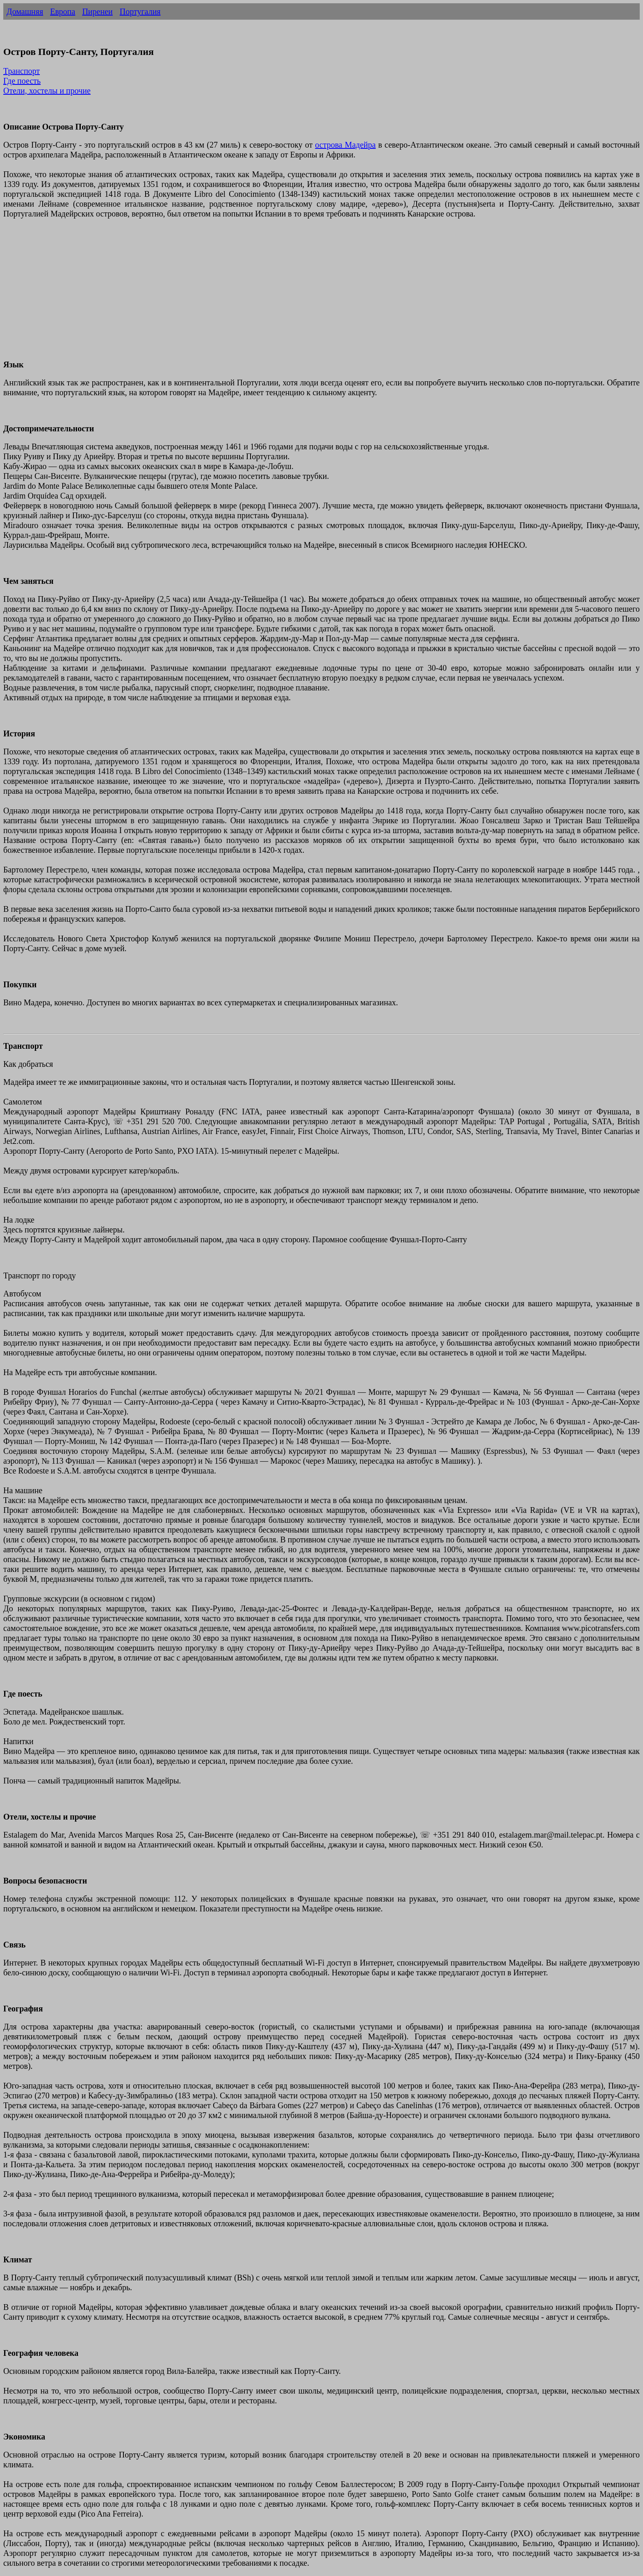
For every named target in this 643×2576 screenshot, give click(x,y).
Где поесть (22, 80)
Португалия (140, 11)
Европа (62, 11)
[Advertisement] (249, 294)
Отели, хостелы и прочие (47, 90)
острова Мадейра (345, 144)
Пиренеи (97, 11)
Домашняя (25, 11)
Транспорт (21, 70)
